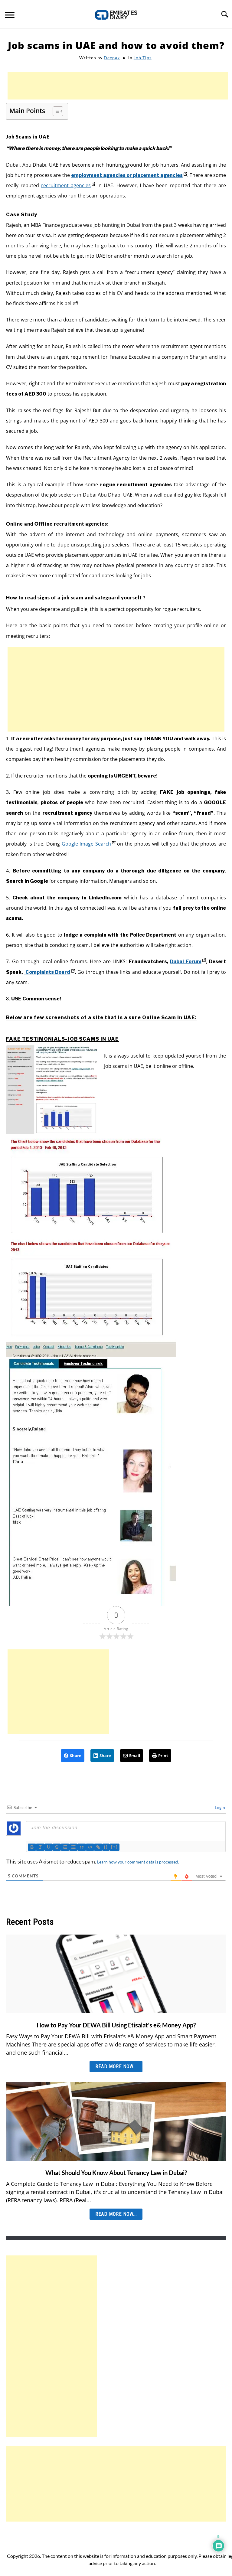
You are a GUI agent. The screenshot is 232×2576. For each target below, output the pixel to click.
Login (219, 1807)
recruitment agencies (68, 185)
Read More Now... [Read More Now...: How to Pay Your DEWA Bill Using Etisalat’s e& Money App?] (116, 2066)
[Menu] (9, 15)
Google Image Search (89, 843)
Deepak (112, 57)
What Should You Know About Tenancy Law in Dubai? (116, 2172)
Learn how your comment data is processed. (138, 1861)
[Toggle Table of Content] (55, 111)
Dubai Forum (188, 961)
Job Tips (143, 57)
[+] (116, 1846)
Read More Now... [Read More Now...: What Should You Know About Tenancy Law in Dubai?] (116, 2214)
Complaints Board (49, 972)
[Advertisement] (118, 85)
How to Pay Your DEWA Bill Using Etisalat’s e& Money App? (116, 2025)
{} (108, 1846)
